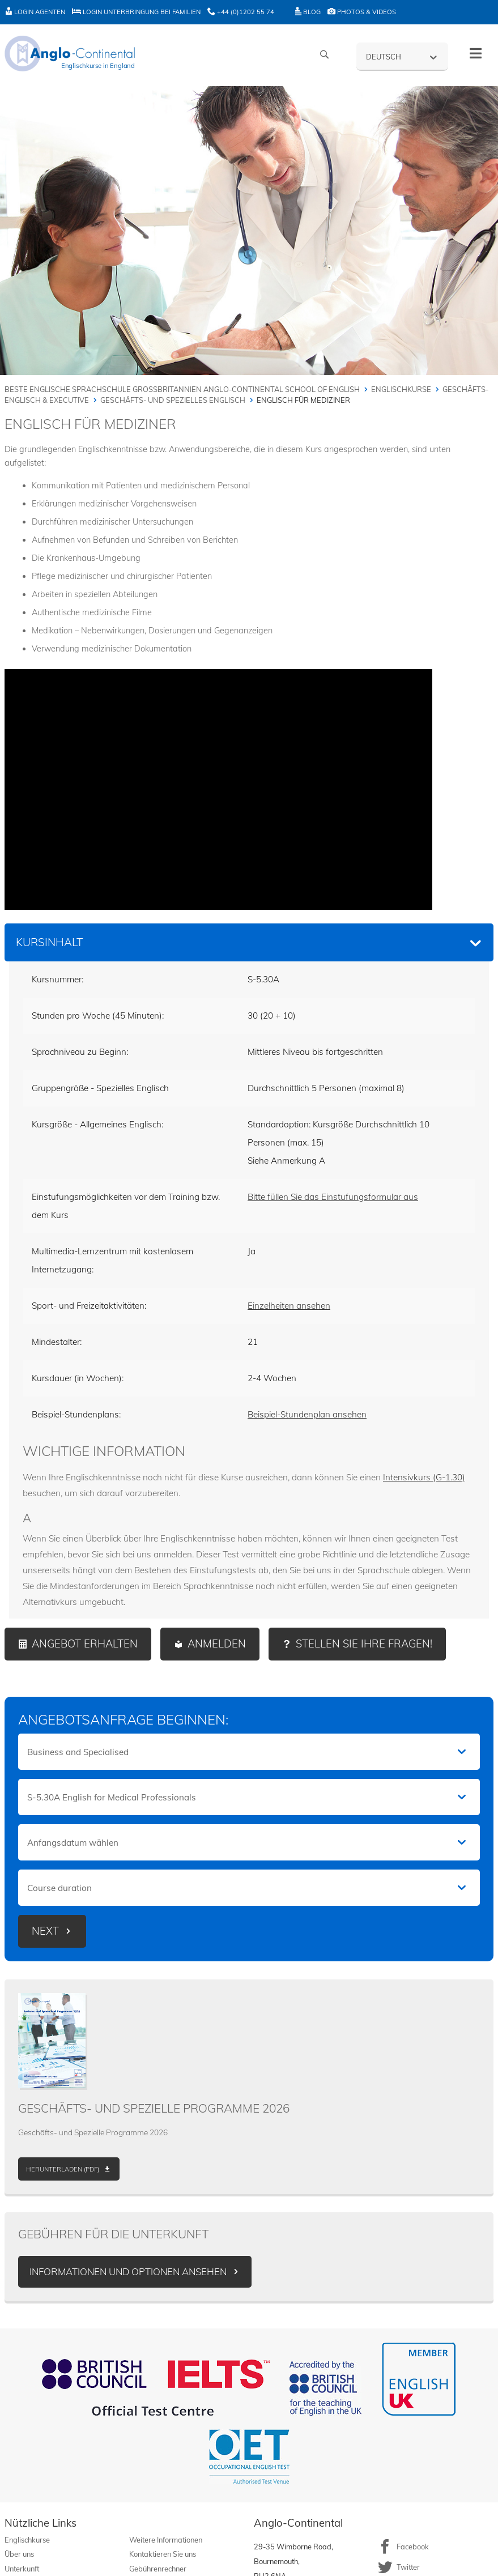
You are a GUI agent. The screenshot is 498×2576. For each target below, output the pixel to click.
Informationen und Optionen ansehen (128, 2271)
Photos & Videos (361, 12)
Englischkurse (401, 389)
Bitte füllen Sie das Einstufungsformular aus (333, 1196)
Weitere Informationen (165, 2539)
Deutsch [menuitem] (383, 56)
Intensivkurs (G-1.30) (424, 1477)
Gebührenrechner (157, 2568)
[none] (402, 56)
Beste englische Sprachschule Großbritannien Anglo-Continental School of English (182, 389)
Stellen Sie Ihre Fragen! (364, 1643)
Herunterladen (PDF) (62, 2169)
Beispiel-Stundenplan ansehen (307, 1414)
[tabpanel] (249, 1290)
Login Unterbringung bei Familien (136, 12)
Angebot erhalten (85, 1643)
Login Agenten (35, 12)
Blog (308, 12)
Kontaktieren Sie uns (162, 2553)
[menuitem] (402, 56)
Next (45, 1931)
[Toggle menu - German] (475, 53)
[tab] (249, 942)
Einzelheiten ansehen (289, 1305)
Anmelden (217, 1643)
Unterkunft (22, 2568)
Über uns (19, 2553)
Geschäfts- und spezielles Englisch (172, 400)
